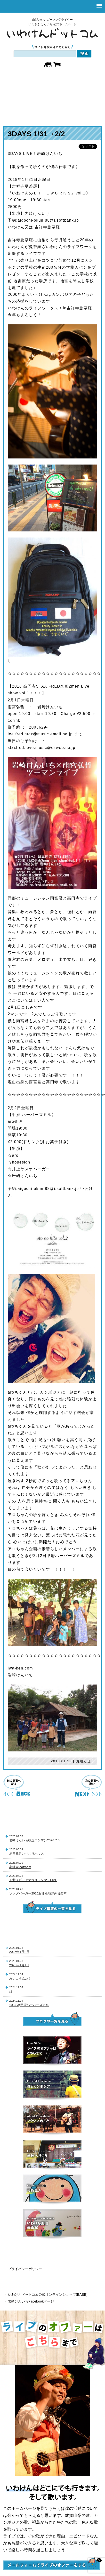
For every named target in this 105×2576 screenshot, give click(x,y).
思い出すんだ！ (20, 1978)
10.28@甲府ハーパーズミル (29, 2005)
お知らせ (83, 1761)
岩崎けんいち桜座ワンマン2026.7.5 (34, 1840)
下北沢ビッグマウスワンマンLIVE (33, 1880)
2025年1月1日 (19, 1965)
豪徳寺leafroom (20, 1867)
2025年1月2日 (19, 1952)
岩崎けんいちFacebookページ (31, 2301)
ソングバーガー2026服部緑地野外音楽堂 (38, 1893)
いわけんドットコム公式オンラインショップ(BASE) (48, 2294)
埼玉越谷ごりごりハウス (26, 1853)
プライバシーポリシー (25, 2269)
